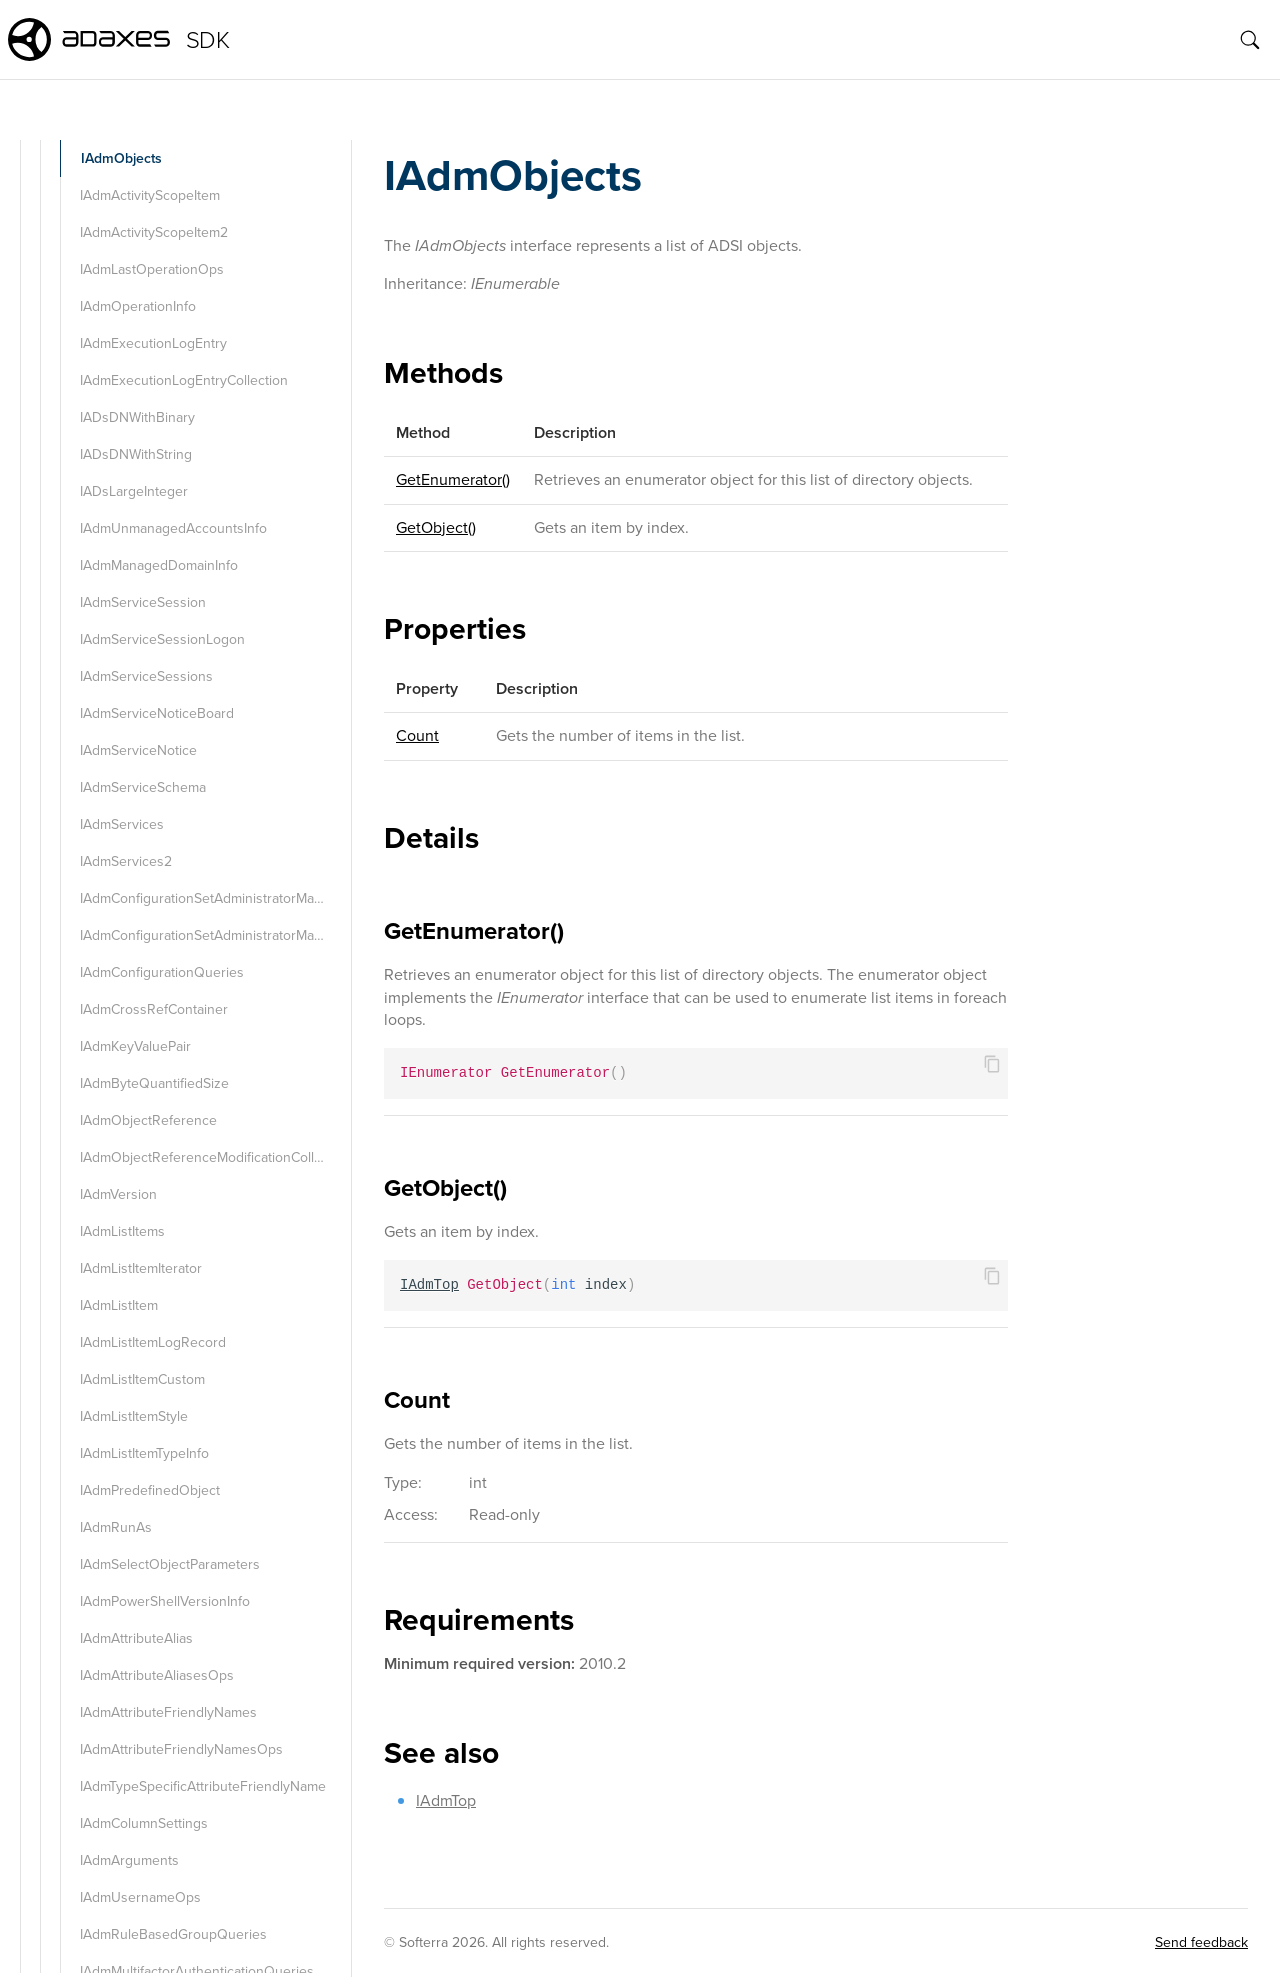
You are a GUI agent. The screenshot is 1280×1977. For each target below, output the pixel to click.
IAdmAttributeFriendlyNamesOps (181, 1749)
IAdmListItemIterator (141, 1268)
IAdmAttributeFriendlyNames (168, 1712)
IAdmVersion (118, 1194)
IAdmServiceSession (143, 602)
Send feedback (1201, 1942)
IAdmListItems (122, 1231)
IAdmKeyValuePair (135, 1046)
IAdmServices (122, 824)
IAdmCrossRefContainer (154, 1009)
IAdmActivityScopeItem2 (154, 232)
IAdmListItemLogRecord (153, 1342)
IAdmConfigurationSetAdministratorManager (213, 898)
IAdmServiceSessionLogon (162, 639)
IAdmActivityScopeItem (150, 195)
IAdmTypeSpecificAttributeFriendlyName (203, 1786)
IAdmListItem (119, 1305)
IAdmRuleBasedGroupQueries (173, 1934)
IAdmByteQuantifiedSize (154, 1083)
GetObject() (436, 527)
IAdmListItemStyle (134, 1416)
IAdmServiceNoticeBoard (157, 713)
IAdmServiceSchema (143, 787)
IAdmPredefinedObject (150, 1490)
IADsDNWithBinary (137, 417)
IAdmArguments (129, 1860)
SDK (207, 40)
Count (417, 735)
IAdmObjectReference (148, 1120)
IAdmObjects (121, 158)
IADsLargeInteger (134, 491)
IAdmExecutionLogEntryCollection (184, 380)
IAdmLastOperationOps (152, 269)
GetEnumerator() (453, 479)
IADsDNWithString (136, 454)
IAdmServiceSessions (146, 676)
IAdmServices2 (126, 861)
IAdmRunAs (116, 1527)
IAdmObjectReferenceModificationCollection (213, 1157)
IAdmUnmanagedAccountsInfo (173, 528)
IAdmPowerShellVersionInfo (165, 1601)
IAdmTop (446, 1800)
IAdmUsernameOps (140, 1897)
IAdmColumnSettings (144, 1823)
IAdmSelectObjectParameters (170, 1564)
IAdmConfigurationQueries (162, 972)
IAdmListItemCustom (142, 1379)
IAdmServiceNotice (138, 750)
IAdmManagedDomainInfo (159, 565)
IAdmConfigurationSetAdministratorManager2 (213, 935)
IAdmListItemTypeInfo (144, 1453)
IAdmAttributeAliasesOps (157, 1675)
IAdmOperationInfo (138, 306)
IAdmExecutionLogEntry (153, 343)
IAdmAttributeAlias (136, 1638)
